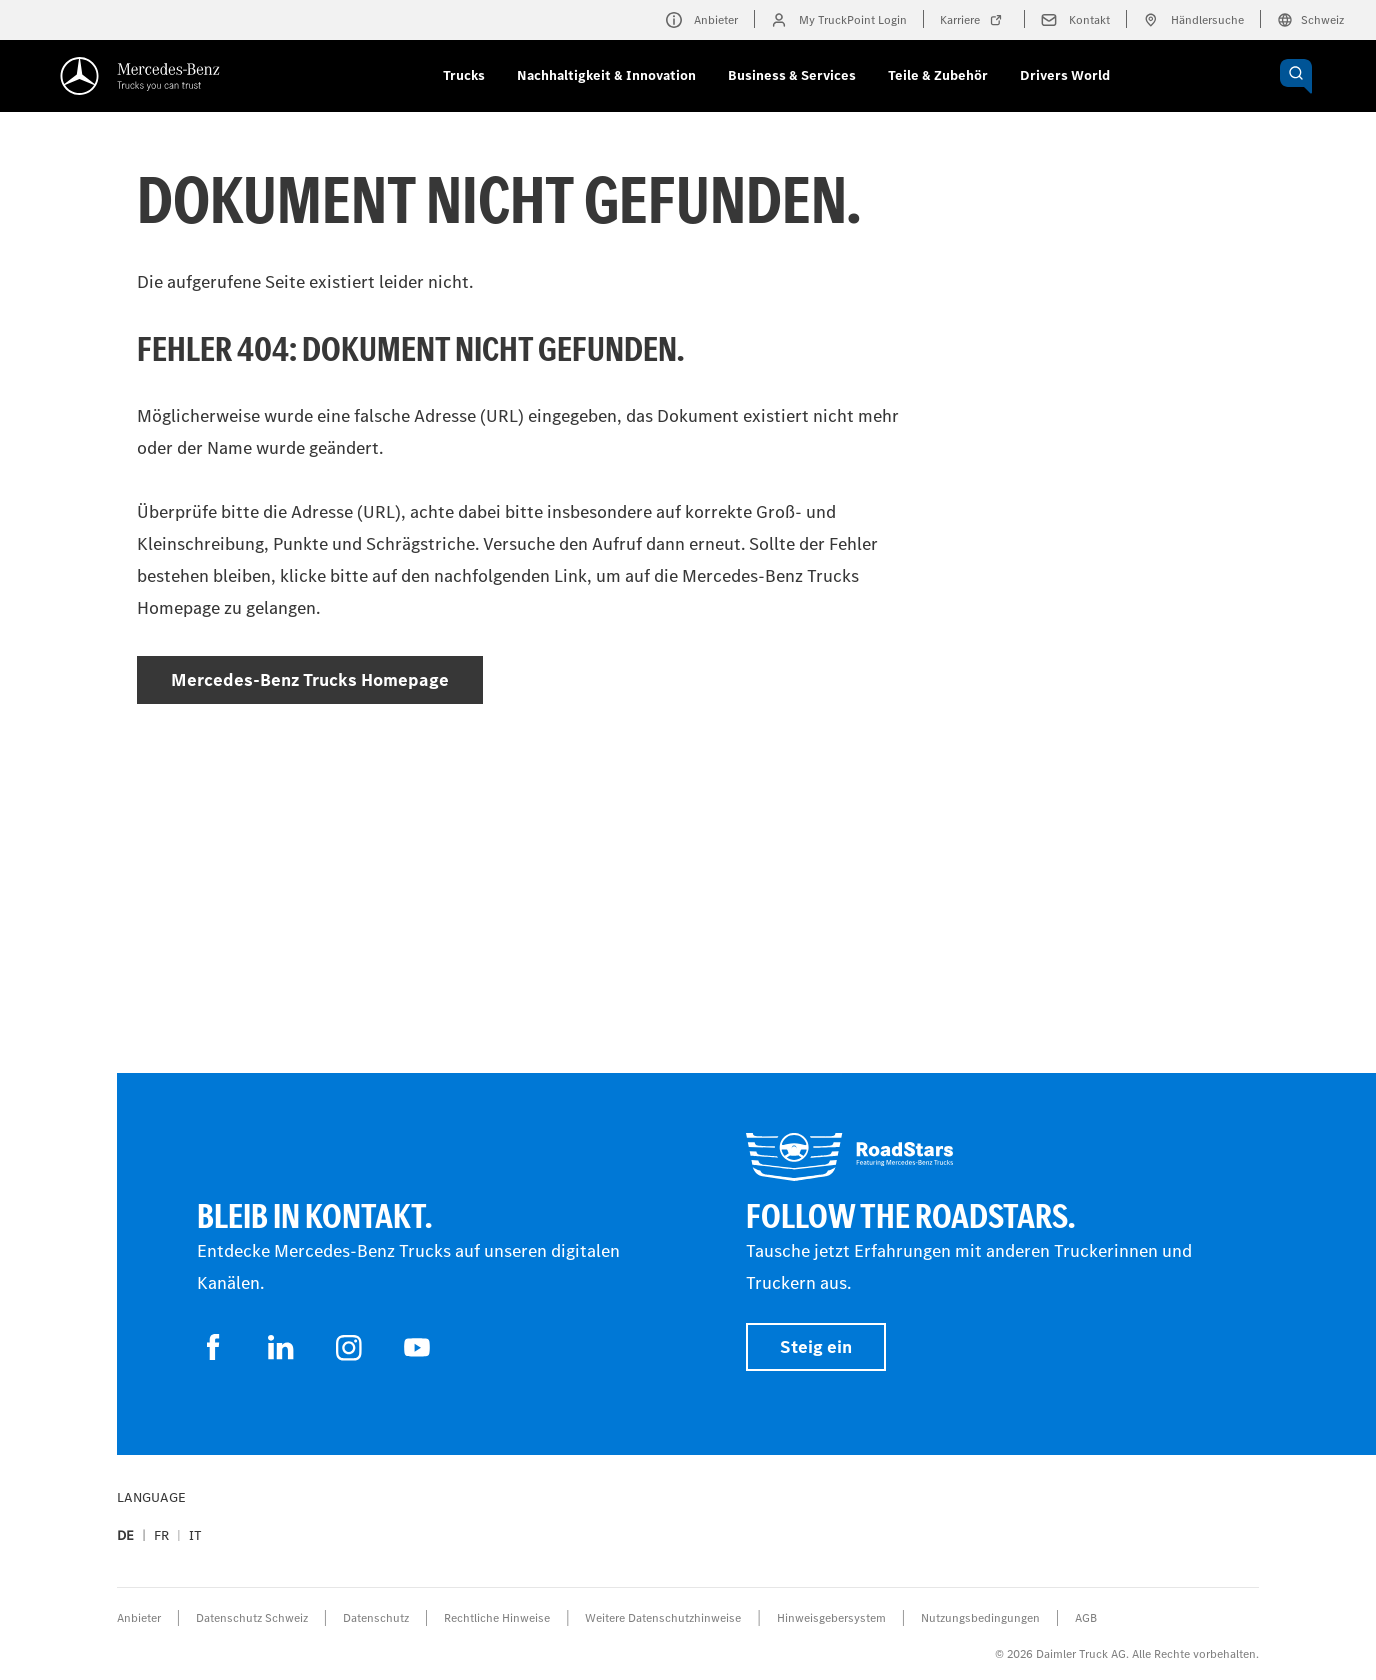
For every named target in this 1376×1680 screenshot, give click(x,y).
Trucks (464, 75)
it (195, 1535)
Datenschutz (376, 1618)
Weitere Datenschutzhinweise (663, 1618)
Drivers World (1065, 75)
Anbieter (139, 1618)
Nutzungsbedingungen (980, 1618)
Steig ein (816, 1347)
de (125, 1535)
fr (161, 1535)
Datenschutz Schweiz (252, 1618)
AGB (1086, 1618)
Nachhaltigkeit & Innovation (606, 75)
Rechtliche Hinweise (497, 1618)
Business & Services (792, 75)
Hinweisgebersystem (831, 1618)
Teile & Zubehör (938, 75)
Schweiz (1310, 20)
